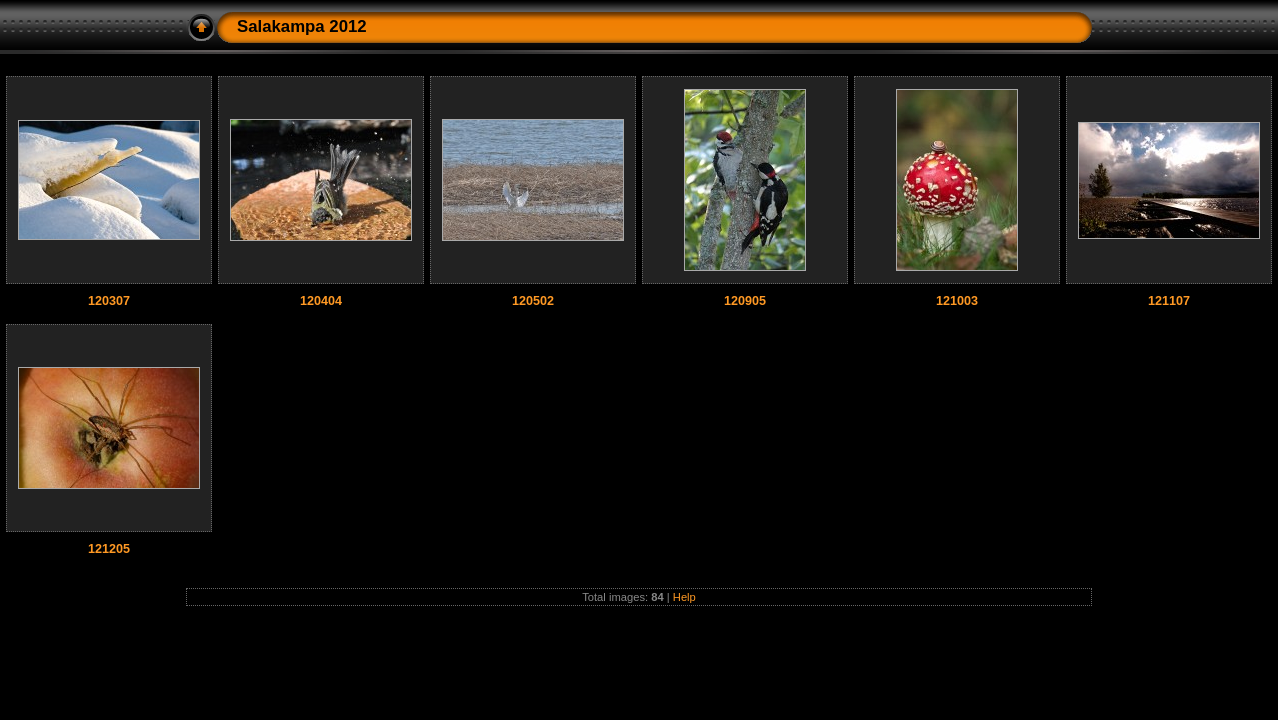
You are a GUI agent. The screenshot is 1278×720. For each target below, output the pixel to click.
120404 (321, 301)
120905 (745, 301)
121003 (957, 301)
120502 (533, 301)
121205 (109, 549)
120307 (109, 301)
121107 (1169, 301)
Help (684, 597)
